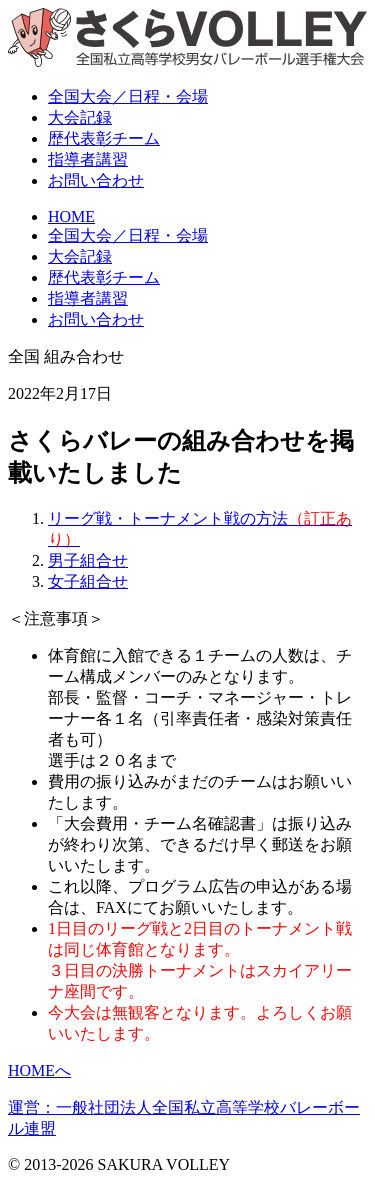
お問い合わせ (96, 180)
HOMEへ (39, 1070)
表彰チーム (104, 138)
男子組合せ (88, 560)
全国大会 (128, 96)
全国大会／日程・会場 (128, 235)
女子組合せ (88, 581)
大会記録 (80, 117)
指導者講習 (88, 159)
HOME (71, 216)
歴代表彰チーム (104, 277)
